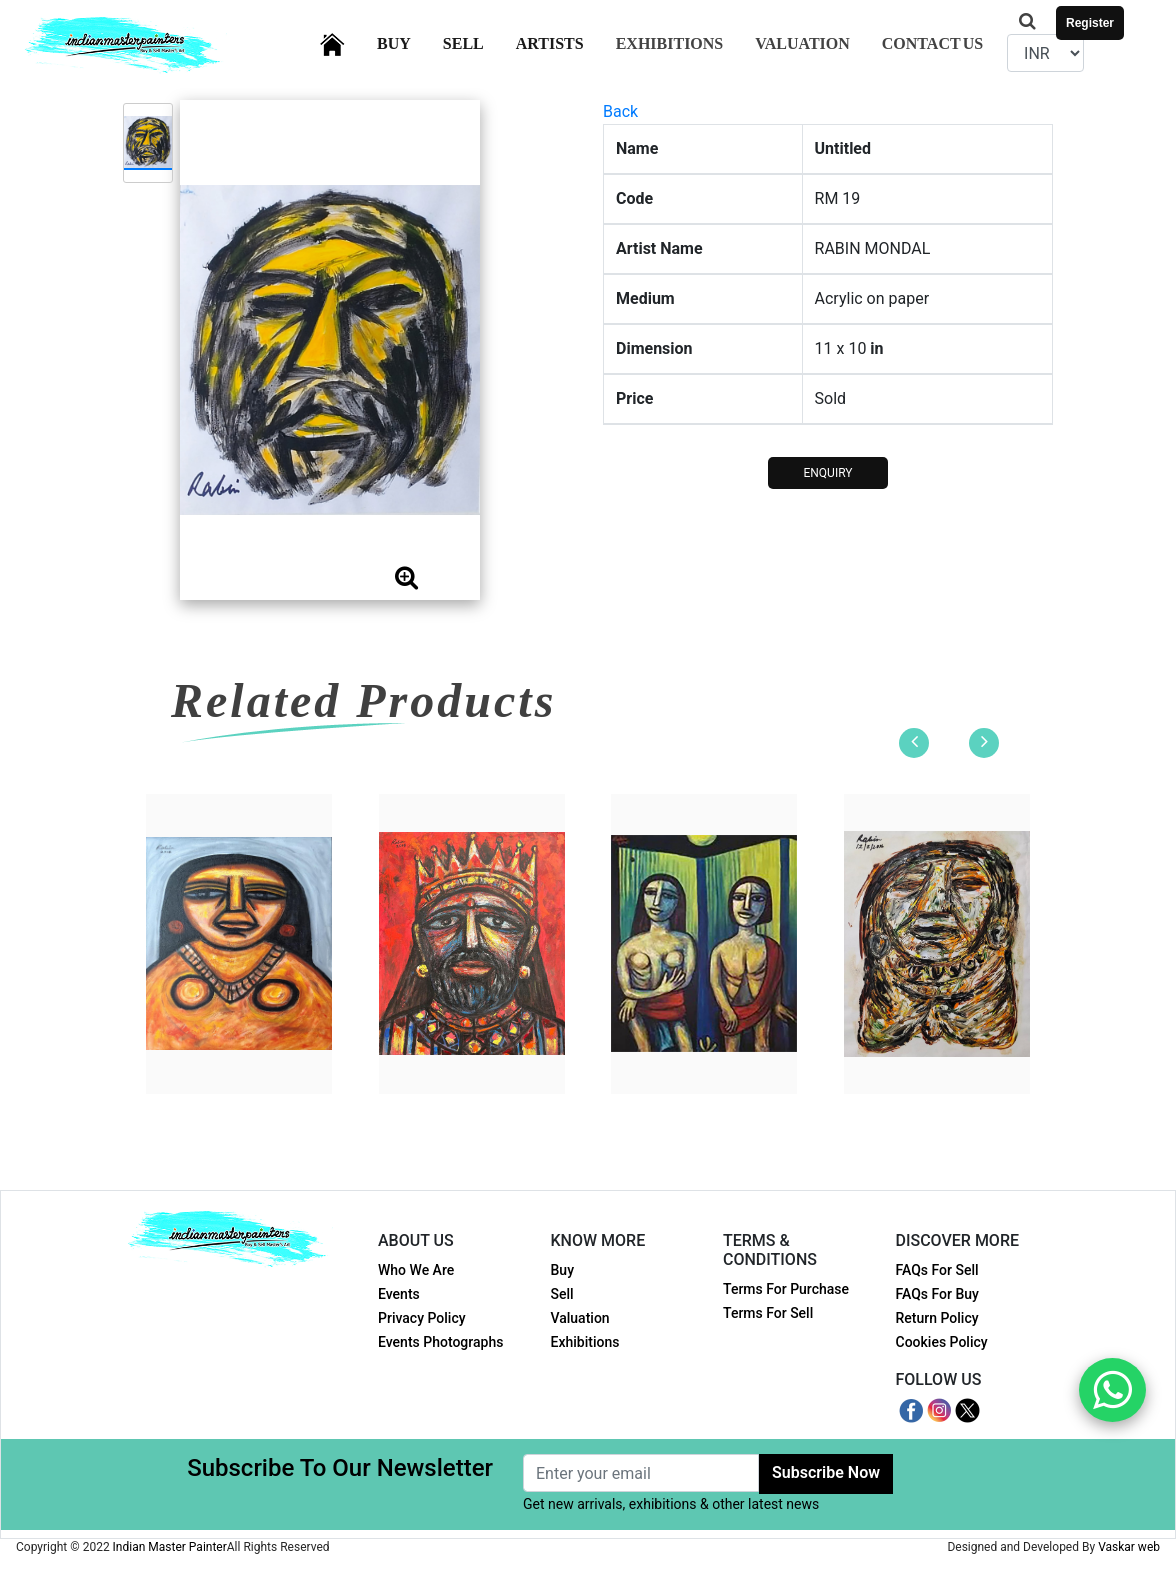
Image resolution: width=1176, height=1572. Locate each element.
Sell (475, 41)
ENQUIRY (827, 473)
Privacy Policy (422, 1318)
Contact (932, 43)
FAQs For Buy (937, 1294)
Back (620, 111)
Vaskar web (1129, 1547)
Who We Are (416, 1270)
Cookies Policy (942, 1342)
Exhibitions (670, 43)
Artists (562, 41)
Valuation (802, 43)
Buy (406, 41)
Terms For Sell (768, 1313)
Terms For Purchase (786, 1289)
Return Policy (937, 1318)
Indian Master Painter (170, 1547)
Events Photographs (440, 1342)
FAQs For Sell (937, 1270)
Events (399, 1294)
